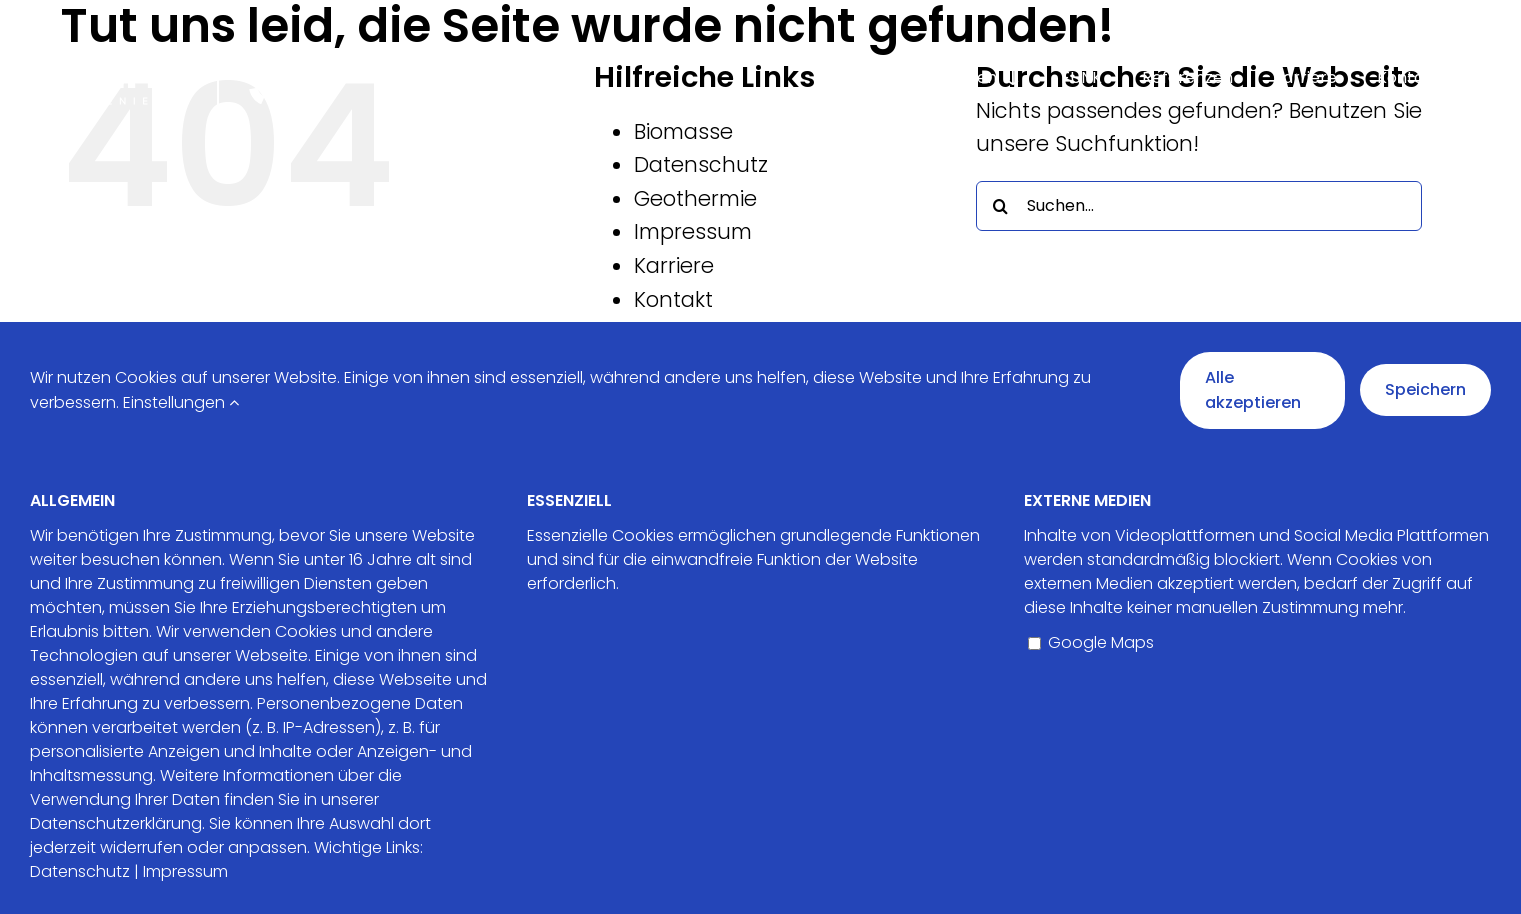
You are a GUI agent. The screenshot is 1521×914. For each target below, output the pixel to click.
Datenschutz (701, 164)
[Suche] (1001, 206)
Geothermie (695, 198)
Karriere (674, 265)
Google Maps (1091, 642)
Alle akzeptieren (1253, 390)
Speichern (1425, 389)
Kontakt (673, 299)
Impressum (693, 231)
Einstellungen (181, 402)
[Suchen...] (1199, 206)
